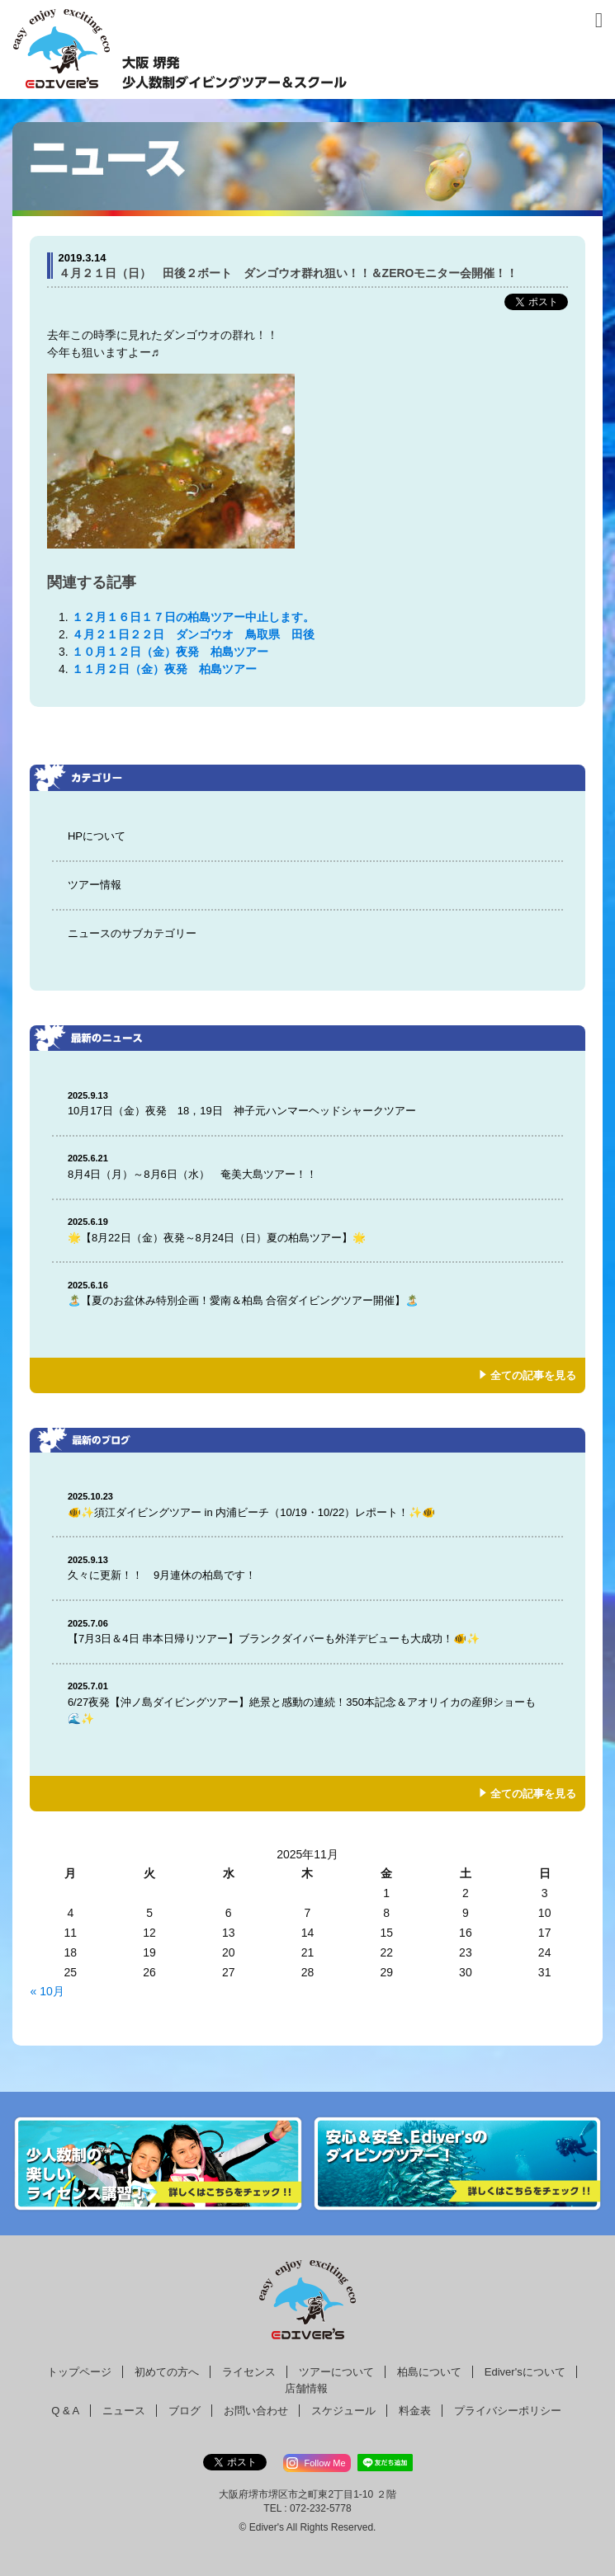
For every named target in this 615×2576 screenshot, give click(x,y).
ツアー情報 (94, 884)
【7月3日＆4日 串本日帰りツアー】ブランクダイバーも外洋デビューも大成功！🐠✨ (307, 1631)
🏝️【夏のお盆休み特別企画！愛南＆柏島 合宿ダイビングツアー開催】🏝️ (307, 1293)
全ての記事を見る (533, 1375)
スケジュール (343, 2410)
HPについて (96, 836)
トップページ (79, 2372)
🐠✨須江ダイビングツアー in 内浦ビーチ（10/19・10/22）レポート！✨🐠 (307, 1504)
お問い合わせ (256, 2410)
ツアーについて (336, 2372)
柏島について (429, 2372)
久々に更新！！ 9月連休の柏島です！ (307, 1567)
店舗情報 (306, 2388)
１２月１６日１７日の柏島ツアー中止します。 (193, 617)
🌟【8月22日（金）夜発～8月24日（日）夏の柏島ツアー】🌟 (307, 1229)
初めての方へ (167, 2372)
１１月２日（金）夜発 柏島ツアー (170, 669)
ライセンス (249, 2372)
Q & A (65, 2410)
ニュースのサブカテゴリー (132, 933)
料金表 (415, 2410)
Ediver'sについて (525, 2372)
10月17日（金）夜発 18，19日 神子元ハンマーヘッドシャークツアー (307, 1103)
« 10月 (47, 1991)
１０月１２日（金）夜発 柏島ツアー (170, 651)
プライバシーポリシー (507, 2410)
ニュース (123, 2410)
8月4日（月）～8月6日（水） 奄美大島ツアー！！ (307, 1165)
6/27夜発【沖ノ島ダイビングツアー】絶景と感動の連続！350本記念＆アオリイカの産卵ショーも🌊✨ (307, 1702)
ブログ (184, 2410)
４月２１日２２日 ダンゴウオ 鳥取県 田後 (193, 634)
